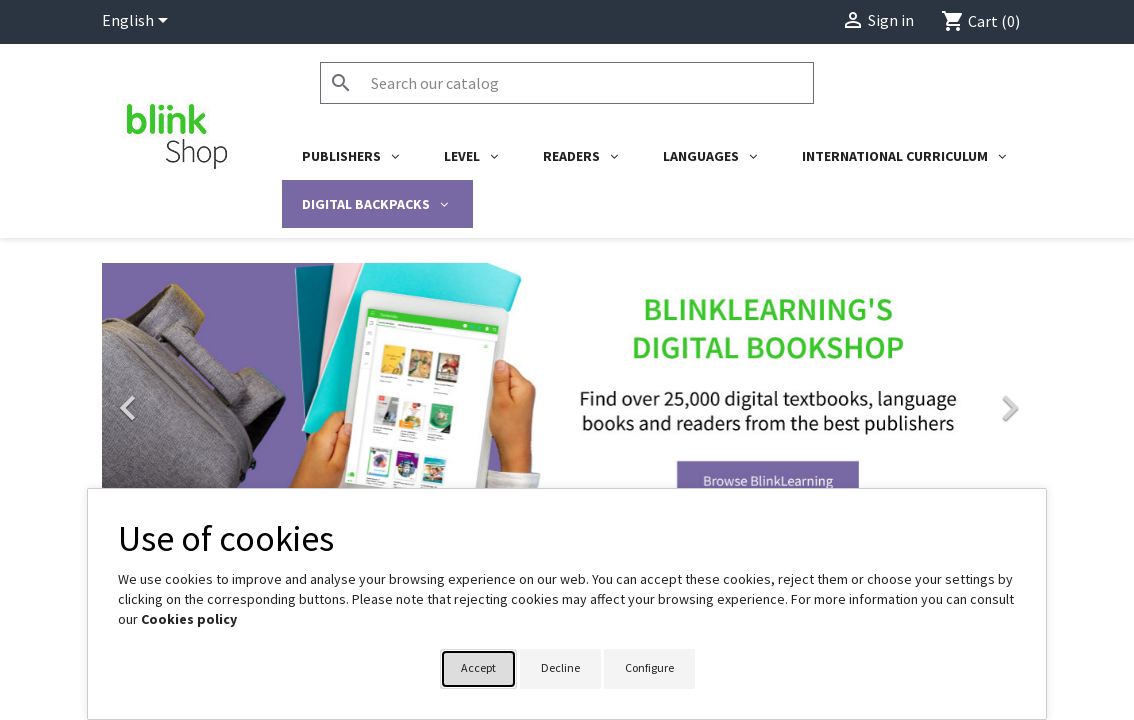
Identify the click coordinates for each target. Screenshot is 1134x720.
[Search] (567, 83)
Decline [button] (560, 667)
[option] (567, 398)
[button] (172, 398)
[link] (567, 398)
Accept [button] (478, 667)
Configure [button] (649, 667)
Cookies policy (189, 619)
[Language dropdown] (138, 22)
